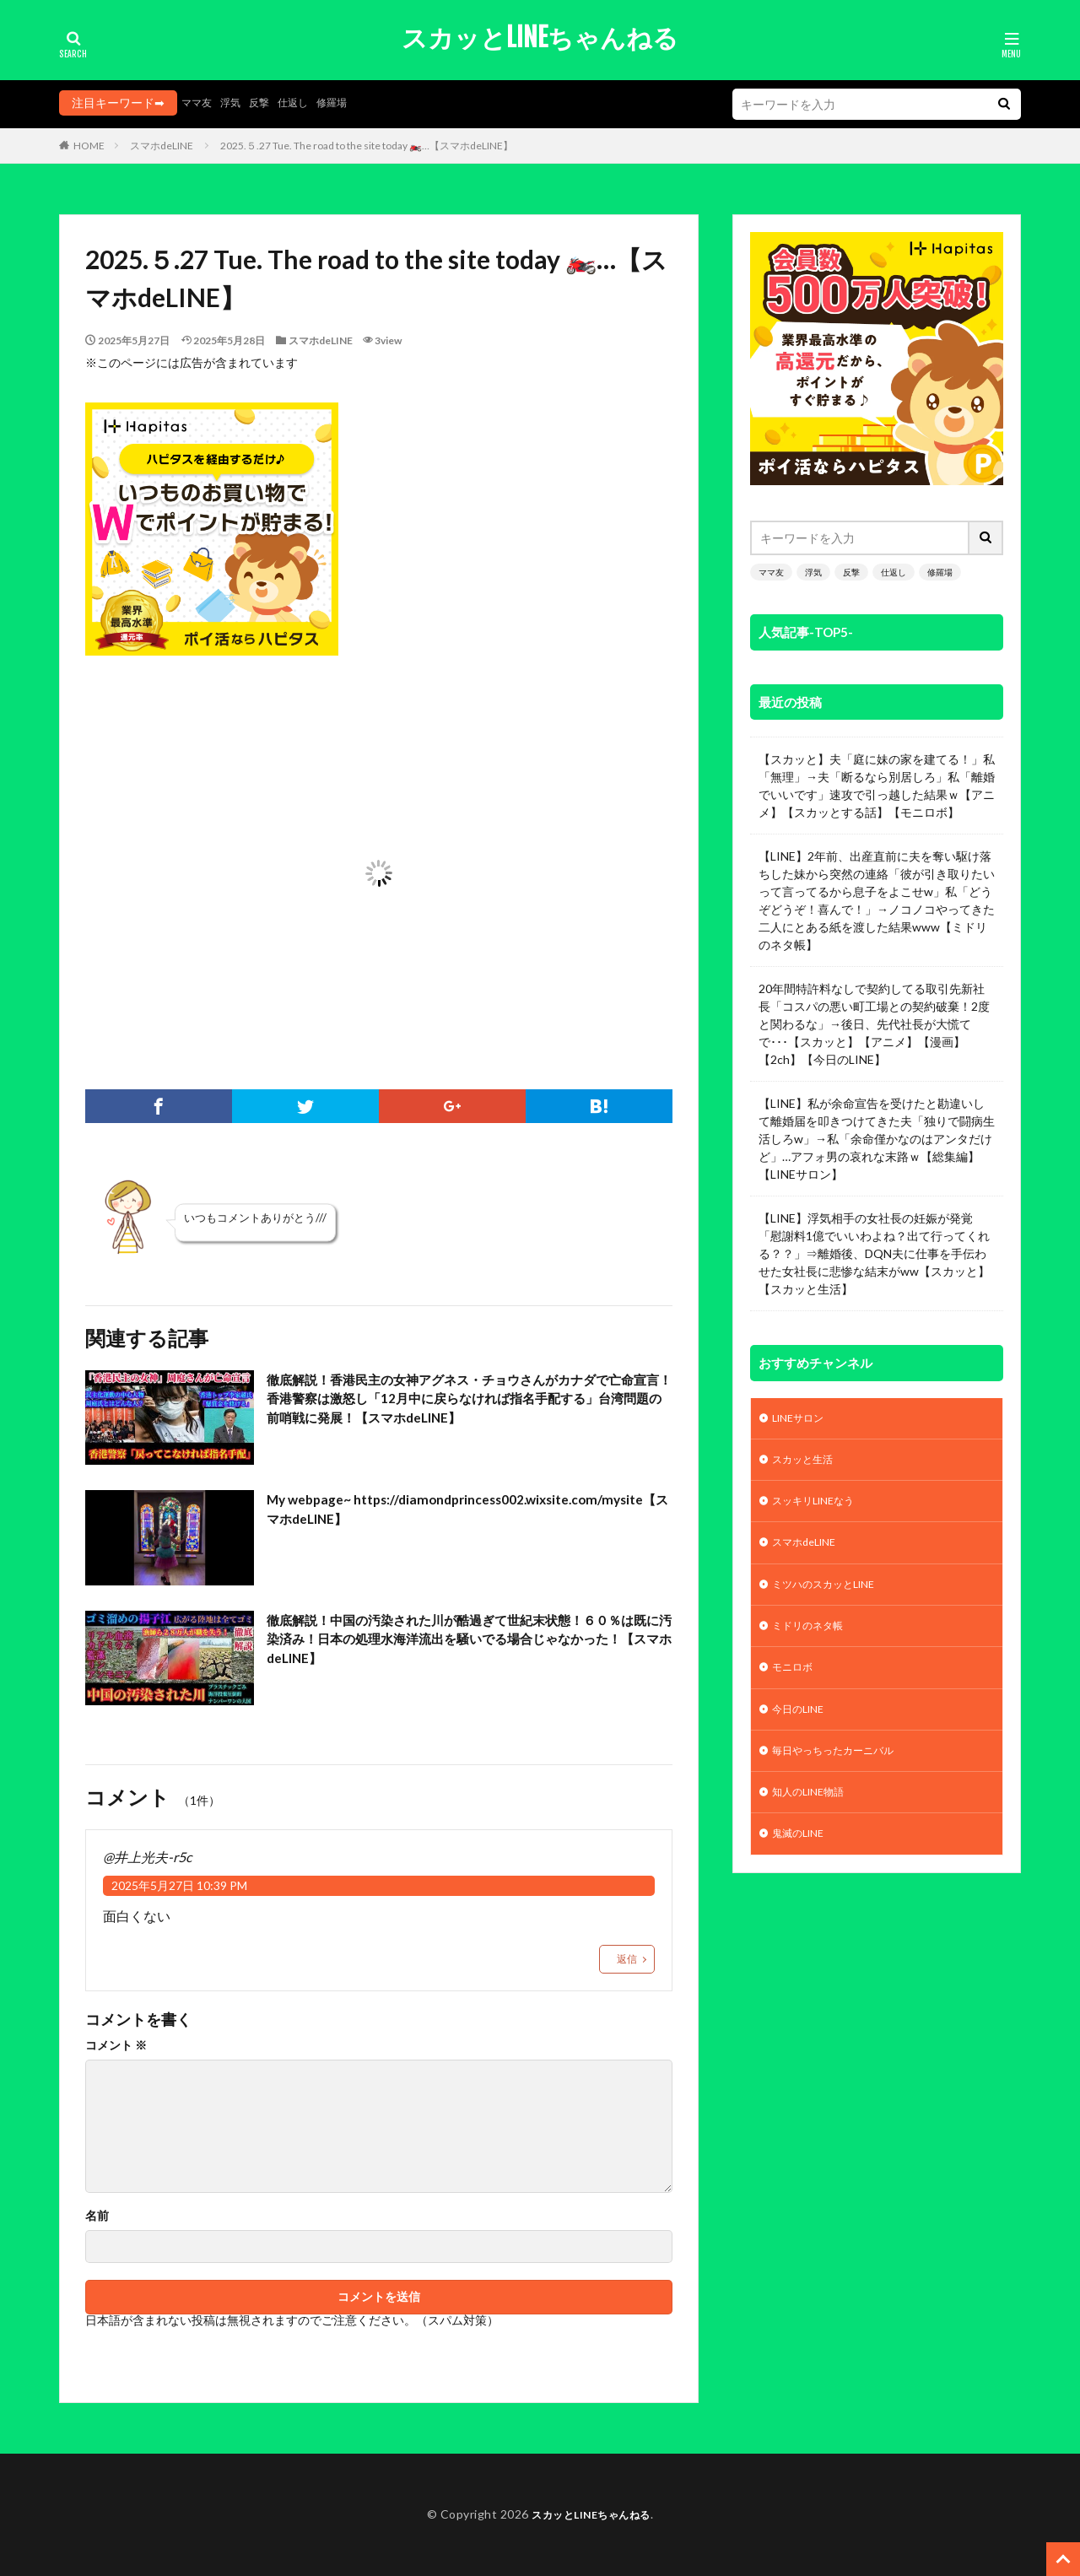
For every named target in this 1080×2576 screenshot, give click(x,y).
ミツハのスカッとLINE (833, 1595)
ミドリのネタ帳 (813, 1639)
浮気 (237, 102)
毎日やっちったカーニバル (843, 1770)
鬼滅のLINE (802, 1858)
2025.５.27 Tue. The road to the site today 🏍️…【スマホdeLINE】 (366, 145)
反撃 (269, 102)
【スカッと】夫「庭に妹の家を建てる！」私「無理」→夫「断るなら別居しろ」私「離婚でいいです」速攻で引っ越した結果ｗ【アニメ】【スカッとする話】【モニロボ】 (877, 785)
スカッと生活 (808, 1463)
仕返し (307, 102)
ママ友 (199, 102)
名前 (97, 2216)
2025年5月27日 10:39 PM (179, 1885)
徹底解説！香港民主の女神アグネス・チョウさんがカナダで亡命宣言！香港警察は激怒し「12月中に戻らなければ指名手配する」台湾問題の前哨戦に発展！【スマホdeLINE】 (466, 1404)
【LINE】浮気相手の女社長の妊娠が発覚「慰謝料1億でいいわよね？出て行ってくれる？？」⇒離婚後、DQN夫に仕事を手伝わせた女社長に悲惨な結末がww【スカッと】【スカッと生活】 (874, 1253)
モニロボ (795, 1683)
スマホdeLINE (162, 145)
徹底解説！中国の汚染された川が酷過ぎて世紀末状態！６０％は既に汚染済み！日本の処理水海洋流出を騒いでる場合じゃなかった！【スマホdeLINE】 (464, 1644)
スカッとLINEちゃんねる (540, 38)
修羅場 (351, 102)
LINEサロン (802, 1419)
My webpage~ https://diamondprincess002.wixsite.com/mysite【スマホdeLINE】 (461, 1524)
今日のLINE (802, 1727)
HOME (89, 145)
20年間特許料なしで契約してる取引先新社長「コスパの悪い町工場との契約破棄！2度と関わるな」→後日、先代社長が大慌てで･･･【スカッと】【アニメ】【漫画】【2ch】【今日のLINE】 (874, 1024)
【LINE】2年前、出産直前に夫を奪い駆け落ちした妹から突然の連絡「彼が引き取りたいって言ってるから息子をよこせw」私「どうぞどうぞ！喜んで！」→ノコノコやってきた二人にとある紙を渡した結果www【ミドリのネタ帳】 (877, 900)
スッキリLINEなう (820, 1507)
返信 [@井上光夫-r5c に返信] (627, 1958)
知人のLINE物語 (814, 1814)
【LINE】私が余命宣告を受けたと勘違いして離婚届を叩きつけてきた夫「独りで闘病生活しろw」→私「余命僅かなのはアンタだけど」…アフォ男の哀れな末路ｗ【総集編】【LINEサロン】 (877, 1138)
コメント (116, 2045)
